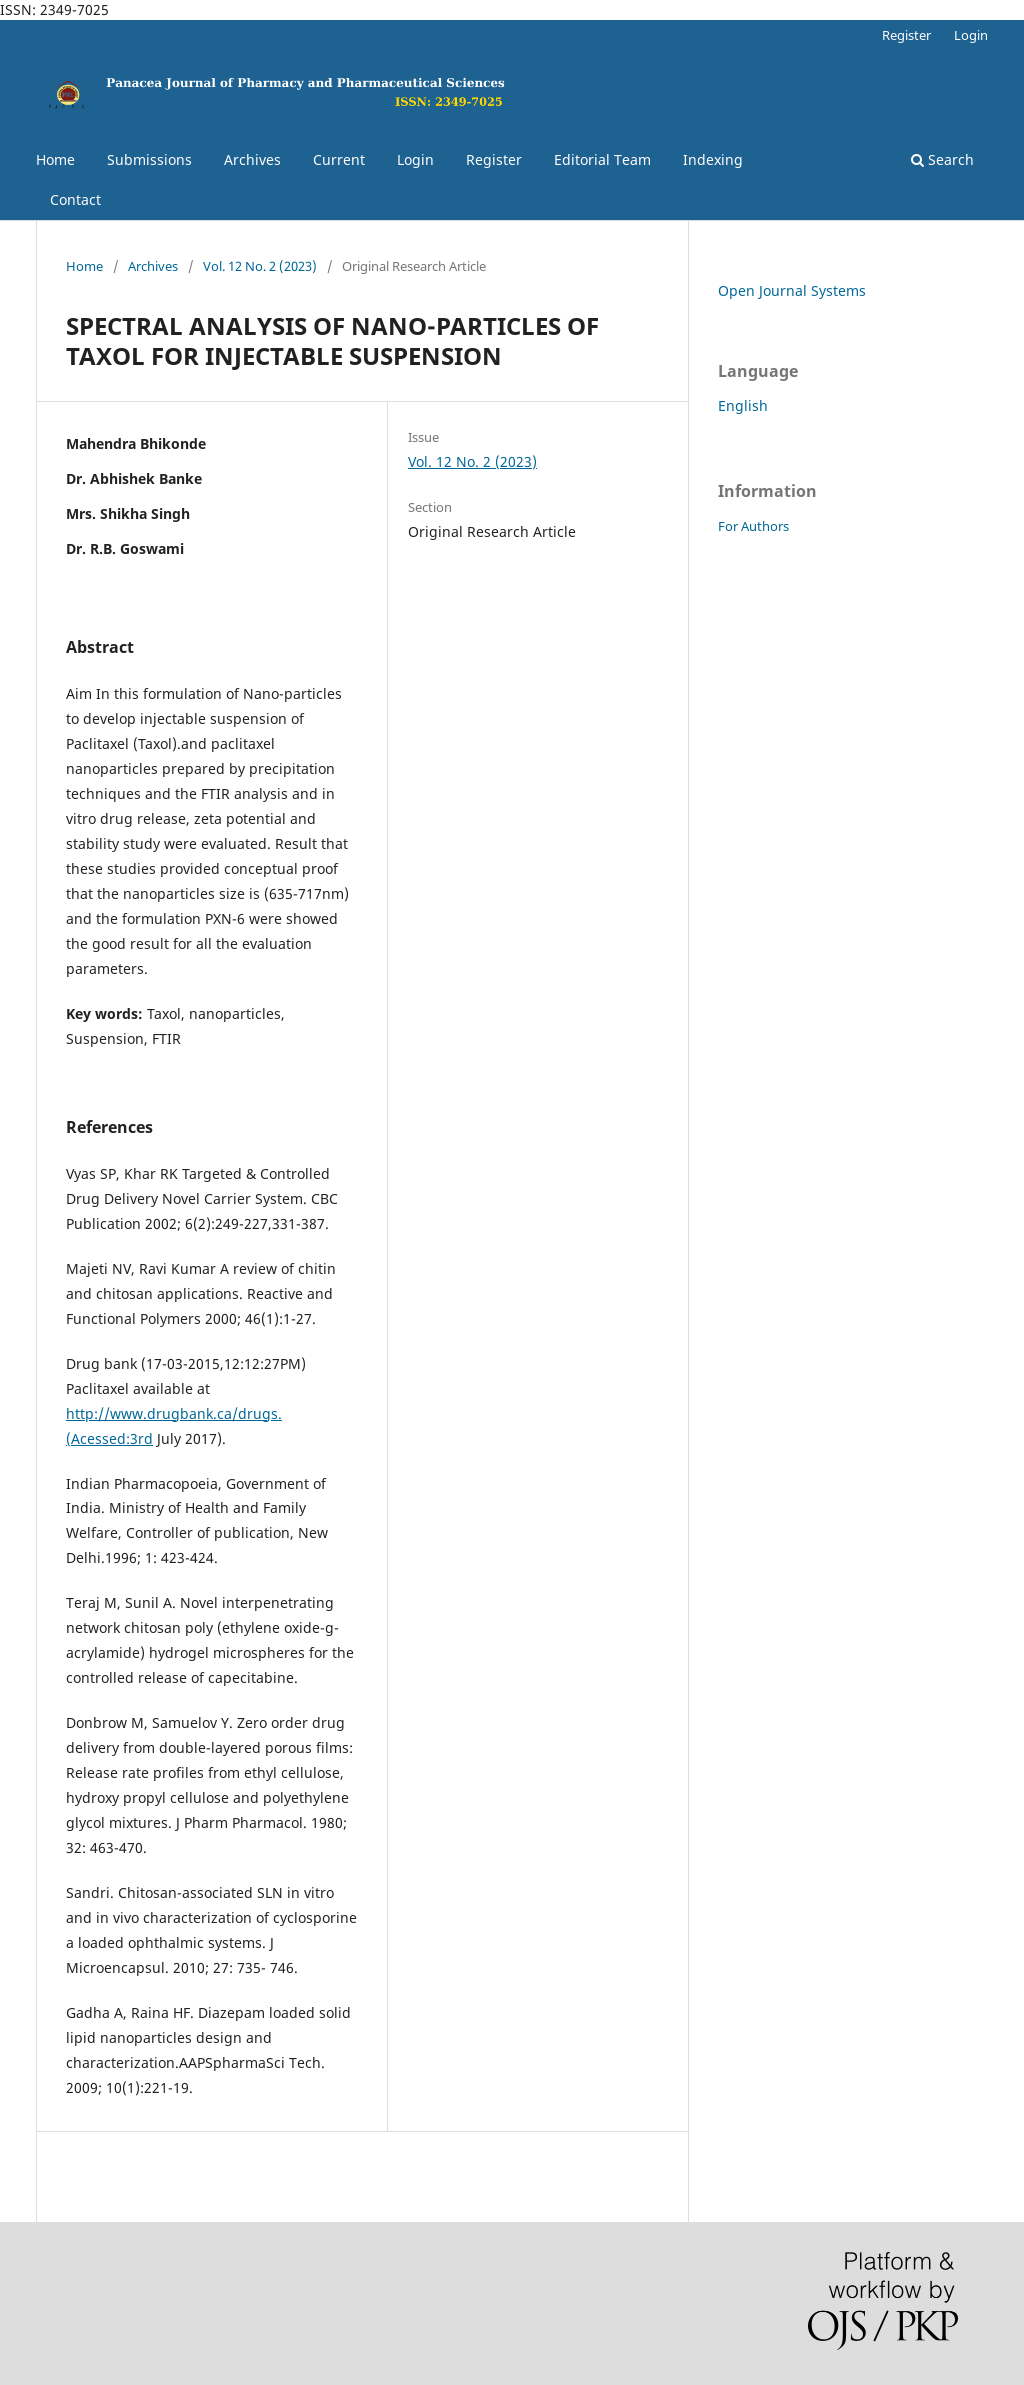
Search (942, 159)
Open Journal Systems (792, 290)
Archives (252, 159)
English (743, 405)
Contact (75, 199)
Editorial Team (602, 159)
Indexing (713, 159)
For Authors (753, 526)
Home (55, 159)
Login (415, 159)
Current (339, 159)
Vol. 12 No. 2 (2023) (260, 266)
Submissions (149, 159)
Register (494, 159)
